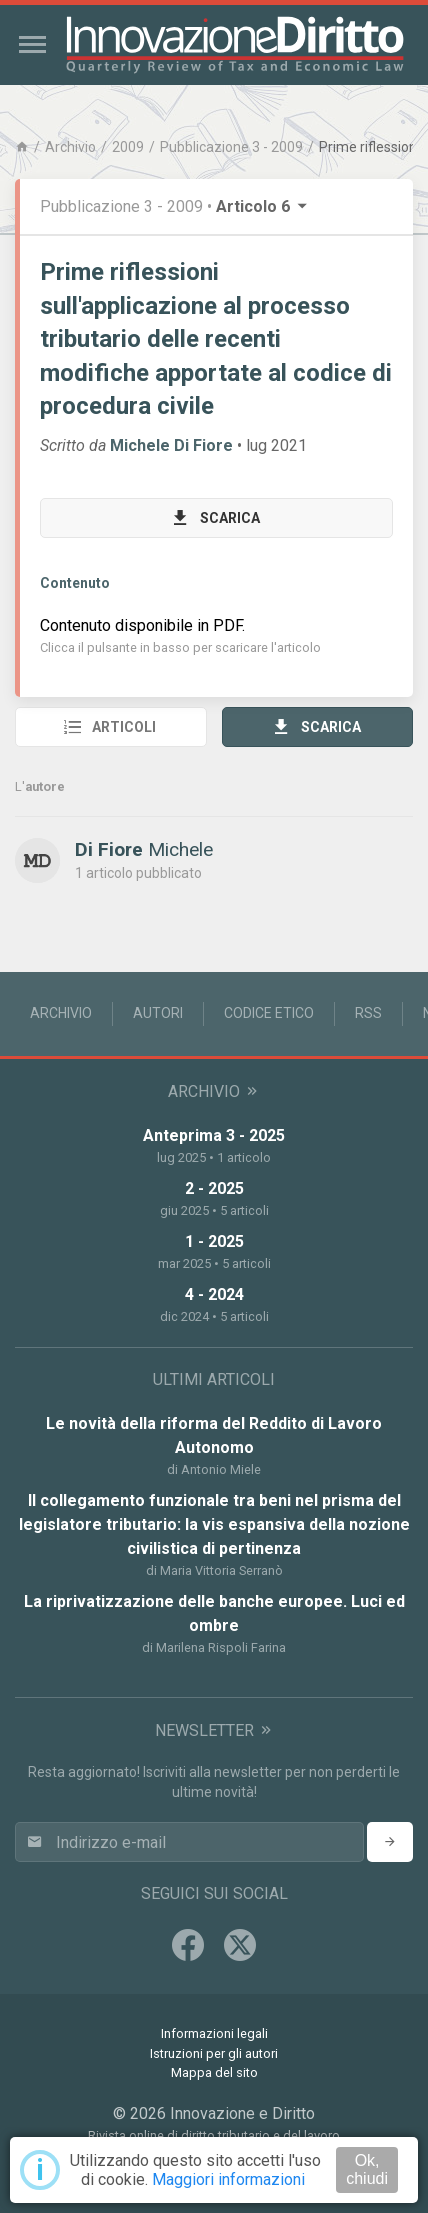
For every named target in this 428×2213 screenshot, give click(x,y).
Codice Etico (269, 1013)
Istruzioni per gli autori (214, 2053)
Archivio (70, 147)
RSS (368, 1013)
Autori (158, 1013)
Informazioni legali (214, 2033)
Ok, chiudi (367, 2169)
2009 (128, 147)
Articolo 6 (263, 206)
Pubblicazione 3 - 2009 (231, 147)
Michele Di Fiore (171, 445)
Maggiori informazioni (228, 2179)
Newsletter (214, 1730)
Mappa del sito (214, 2072)
